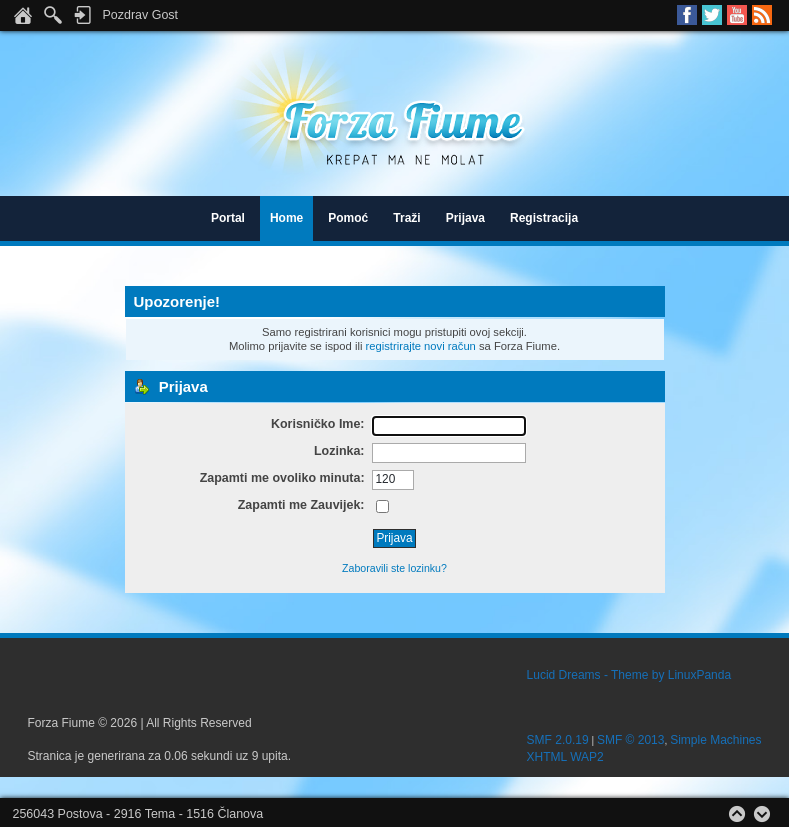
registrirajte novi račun (421, 346)
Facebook (687, 15)
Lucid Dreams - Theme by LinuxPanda (629, 675)
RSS (762, 15)
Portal (228, 218)
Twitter (712, 15)
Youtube (737, 15)
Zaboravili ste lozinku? (394, 568)
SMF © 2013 (631, 740)
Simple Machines (715, 740)
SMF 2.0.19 (558, 740)
